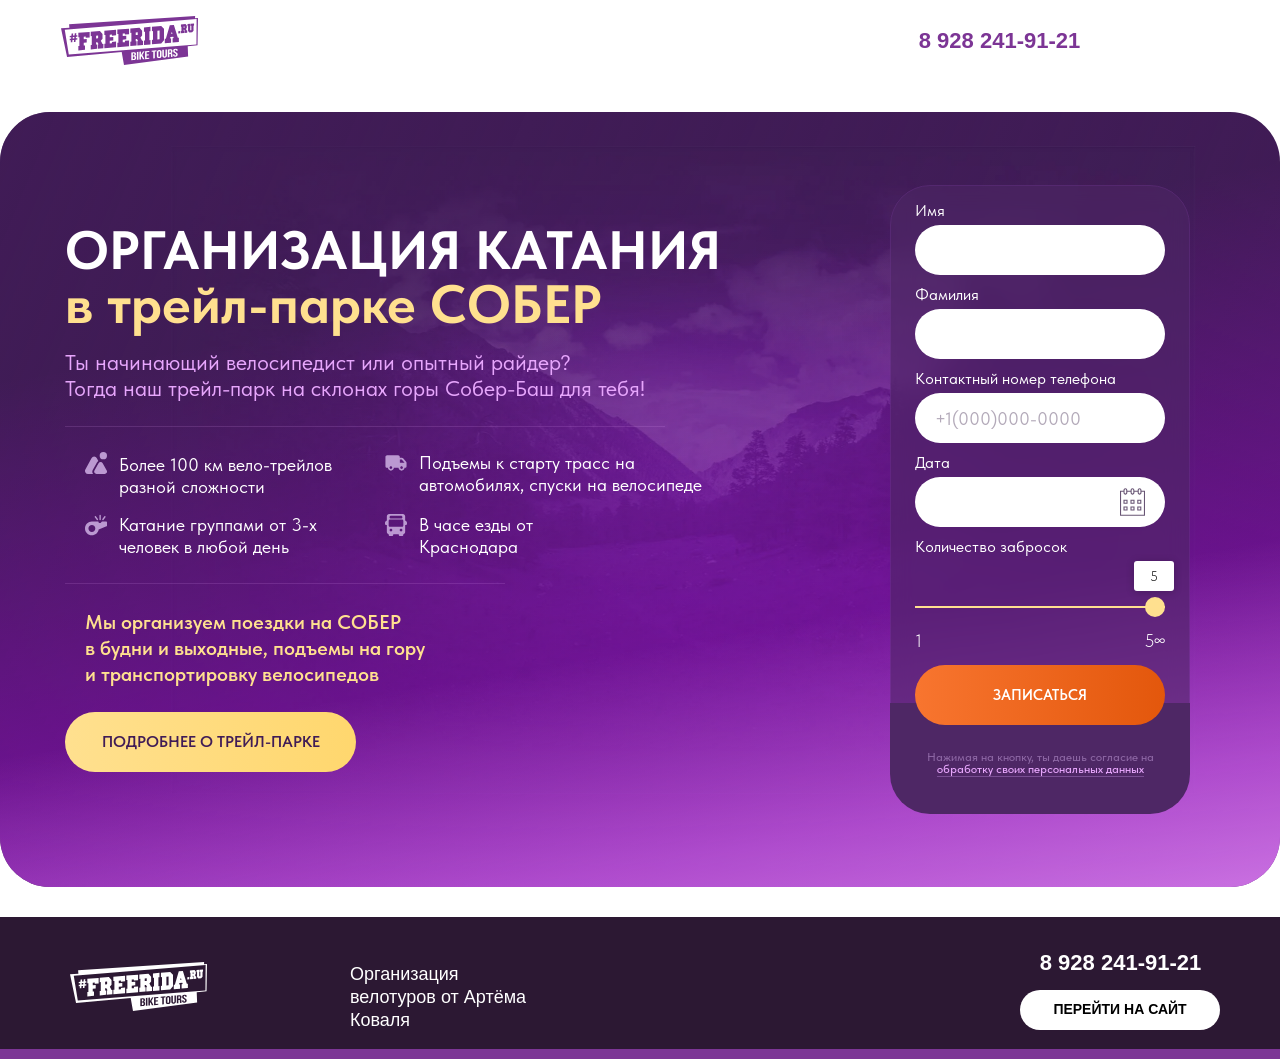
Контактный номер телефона (1015, 378)
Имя (930, 210)
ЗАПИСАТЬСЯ (1040, 695)
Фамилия (947, 294)
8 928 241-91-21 (999, 40)
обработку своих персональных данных (1040, 769)
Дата (932, 462)
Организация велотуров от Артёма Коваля (438, 997)
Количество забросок (991, 546)
